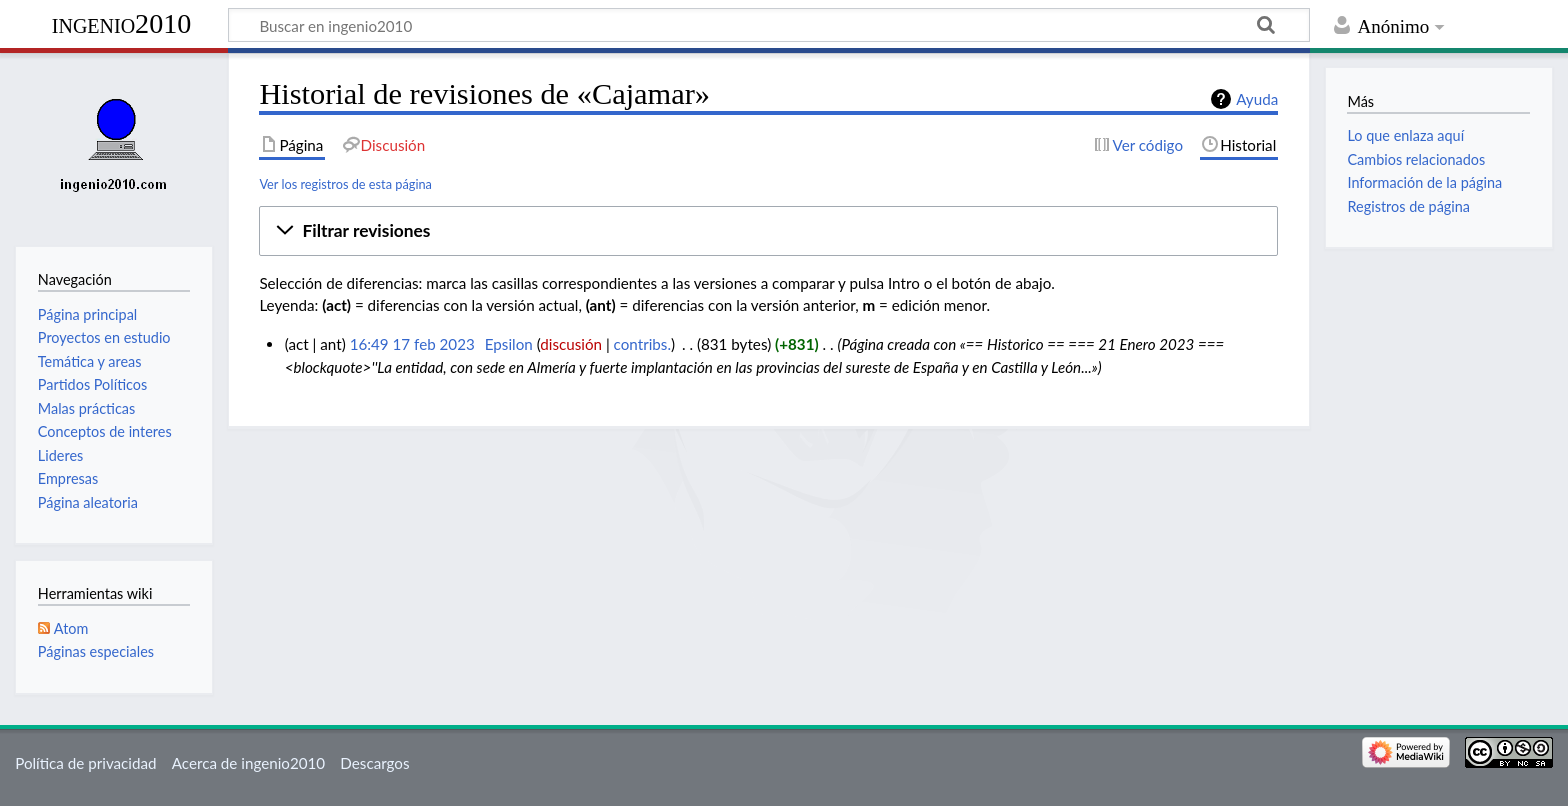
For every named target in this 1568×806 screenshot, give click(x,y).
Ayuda (1257, 99)
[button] (768, 231)
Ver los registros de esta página (345, 184)
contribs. (642, 344)
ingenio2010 (122, 23)
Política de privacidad (85, 763)
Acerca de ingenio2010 (248, 763)
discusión (571, 344)
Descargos (374, 763)
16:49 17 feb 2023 (412, 344)
